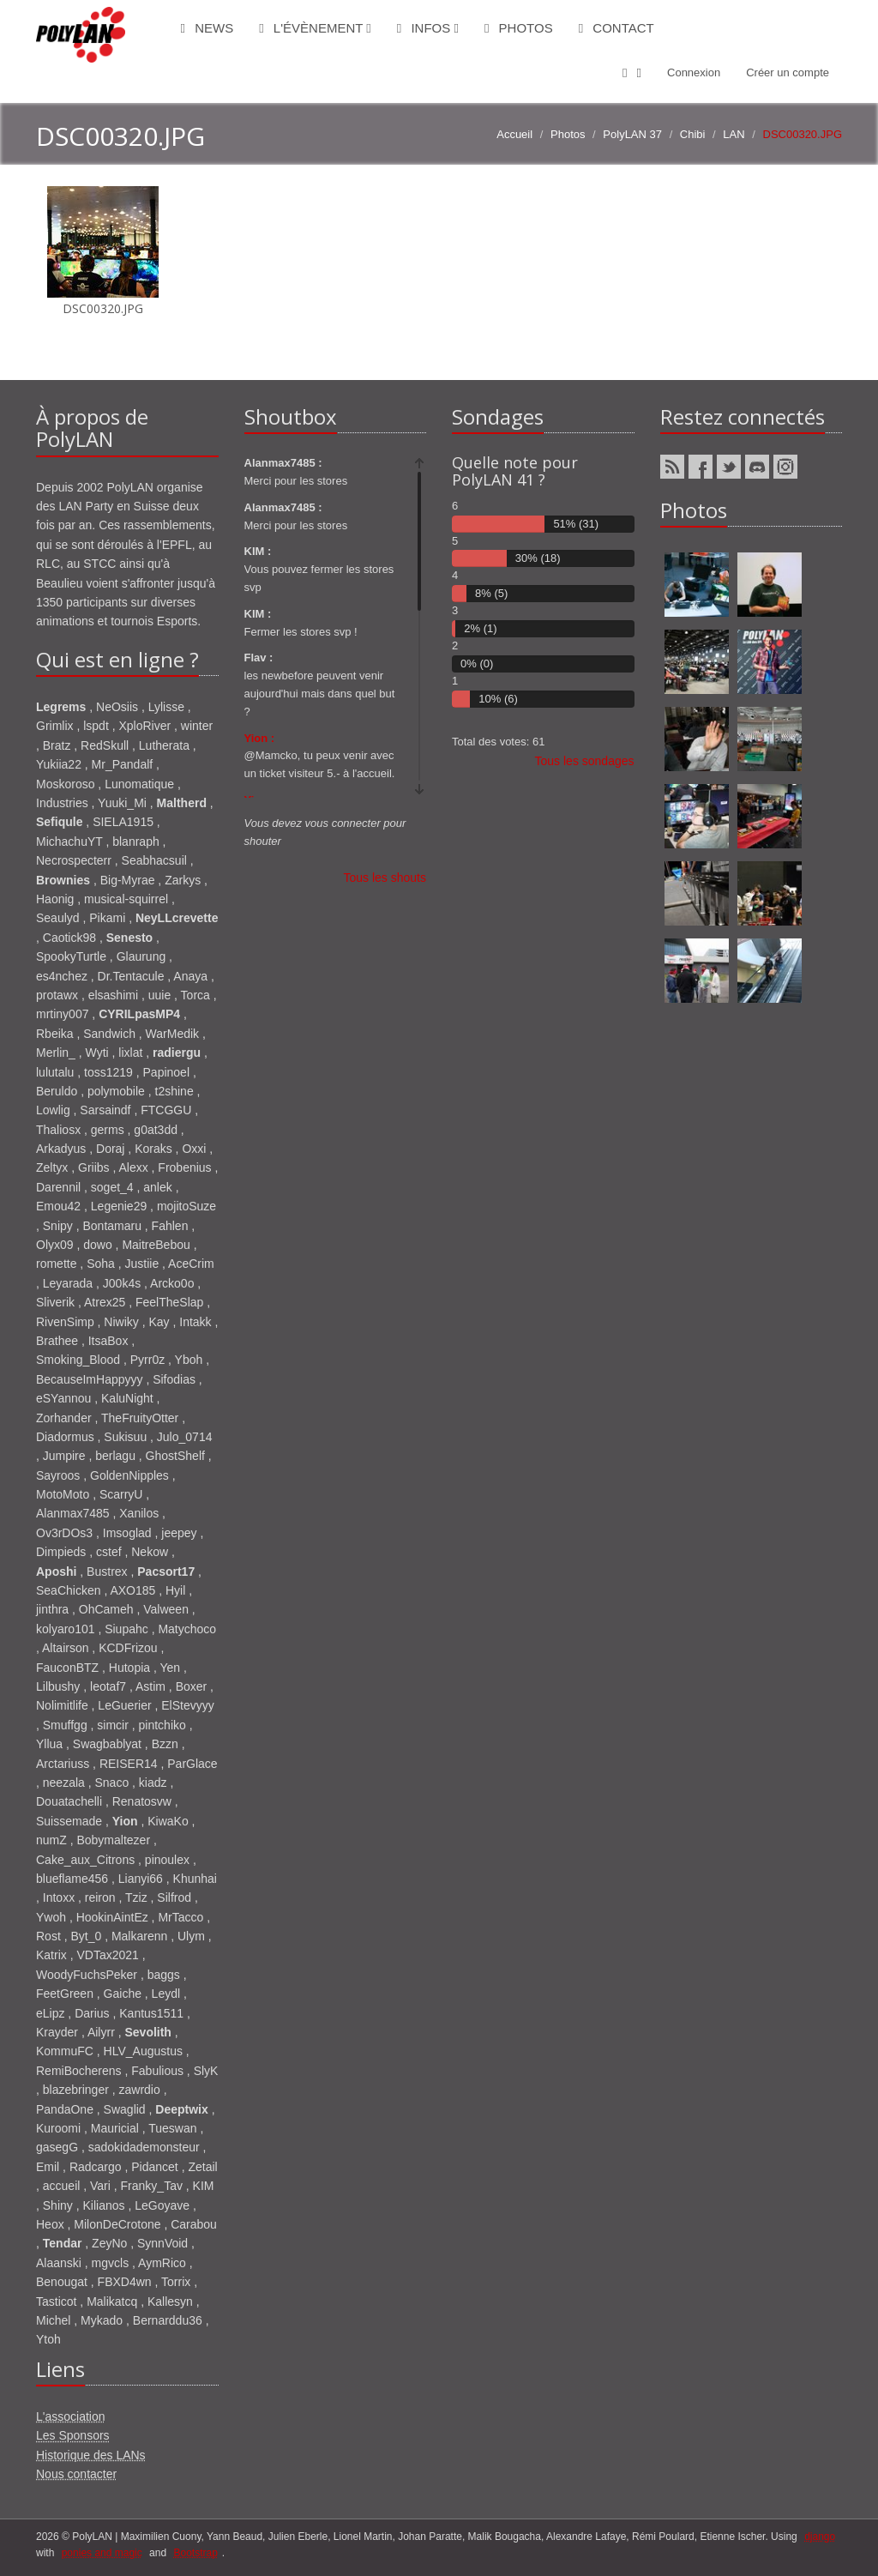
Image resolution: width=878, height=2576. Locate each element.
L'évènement (315, 28)
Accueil (514, 134)
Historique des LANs (91, 2455)
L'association (70, 2416)
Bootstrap (195, 2553)
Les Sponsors (73, 2435)
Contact (616, 28)
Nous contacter (76, 2474)
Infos (428, 28)
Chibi (693, 134)
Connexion (693, 72)
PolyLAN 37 (632, 134)
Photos (518, 28)
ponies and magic (102, 2553)
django (819, 2537)
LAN (733, 134)
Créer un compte (787, 72)
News (207, 28)
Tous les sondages (584, 761)
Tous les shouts (385, 877)
